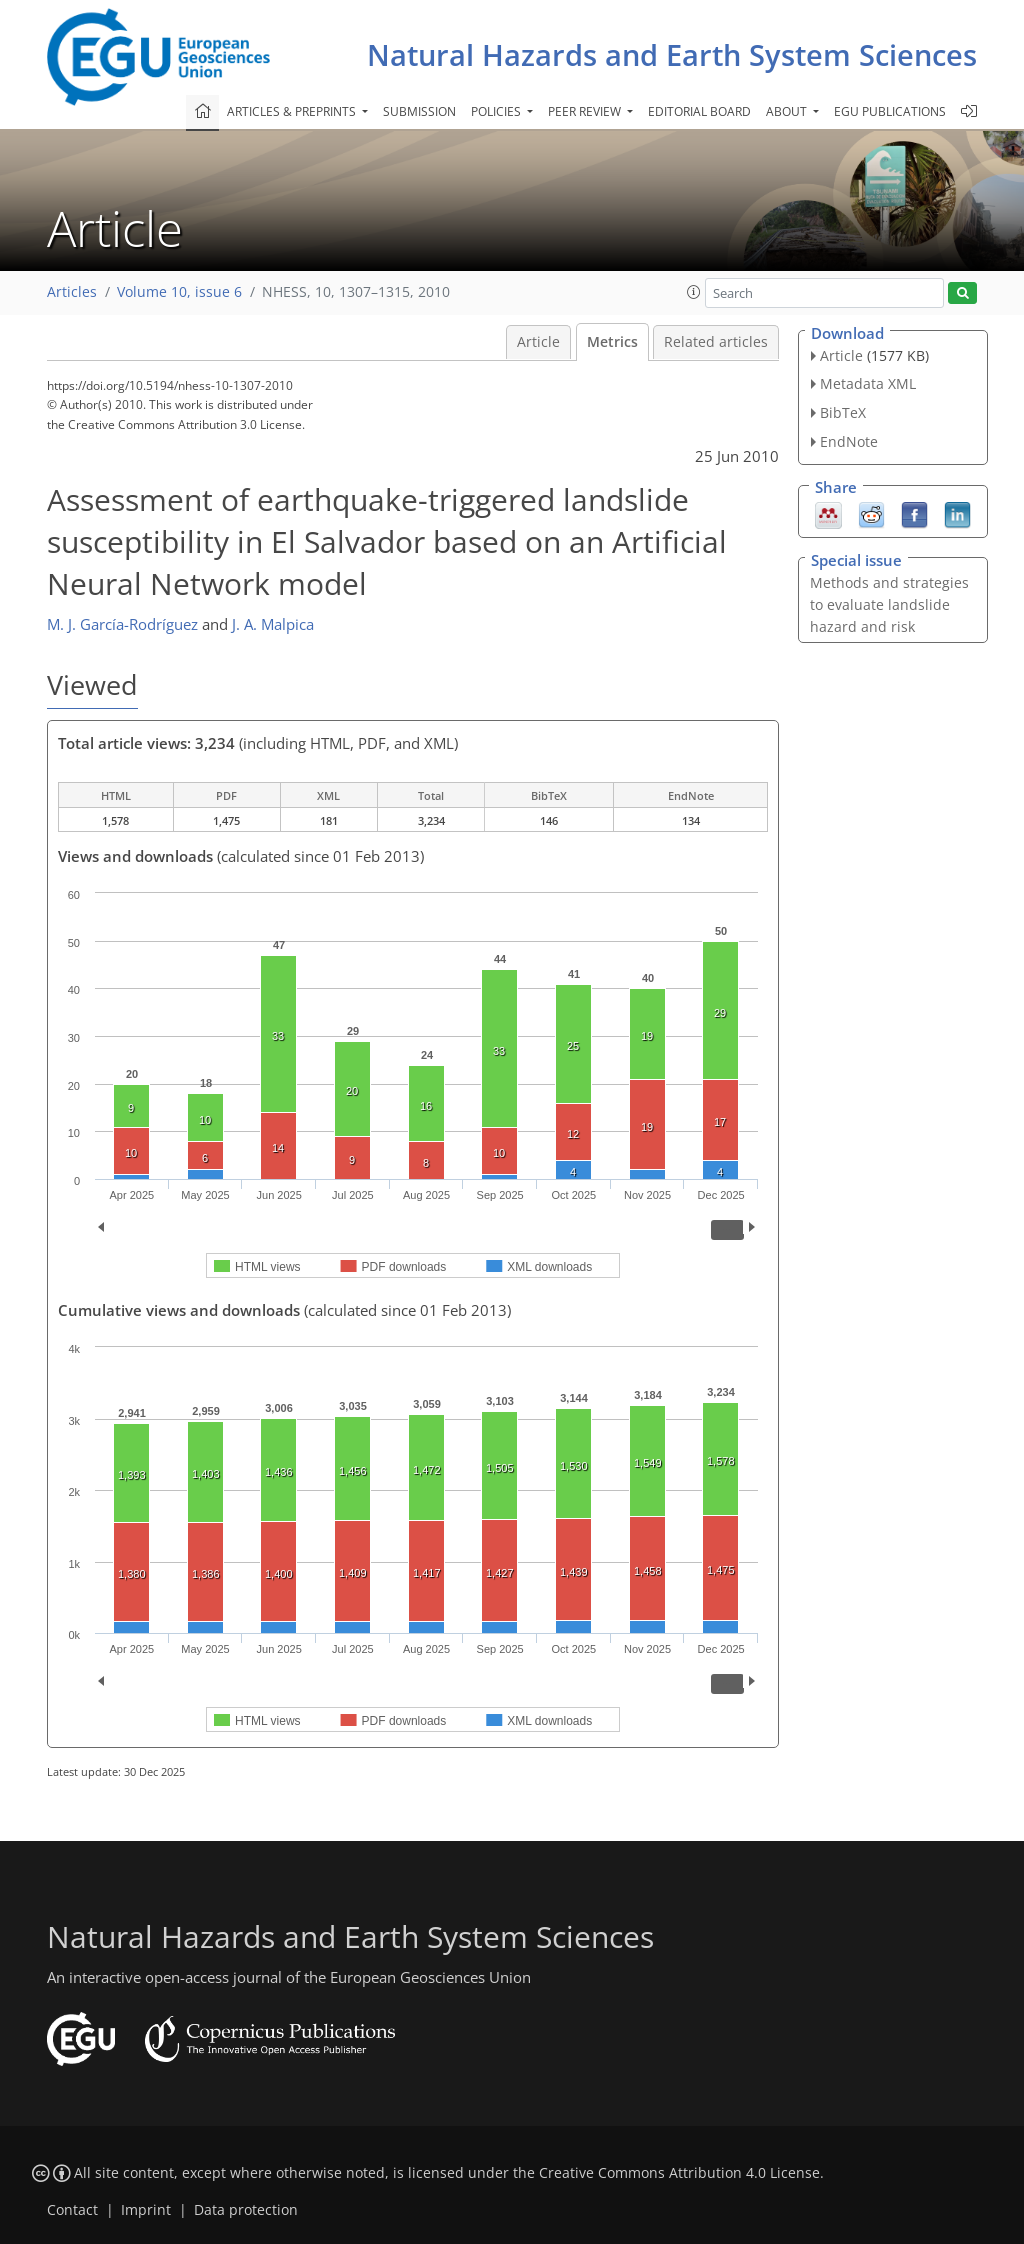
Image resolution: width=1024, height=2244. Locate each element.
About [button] (788, 111)
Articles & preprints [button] (293, 111)
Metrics (612, 342)
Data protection (246, 2210)
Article (538, 342)
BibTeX (843, 412)
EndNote (849, 441)
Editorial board (699, 111)
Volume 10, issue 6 (179, 292)
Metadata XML (868, 383)
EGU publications (890, 111)
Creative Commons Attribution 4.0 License (679, 2173)
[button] (694, 292)
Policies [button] (497, 111)
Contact (72, 2210)
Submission (419, 111)
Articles (72, 292)
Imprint (146, 2210)
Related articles (716, 342)
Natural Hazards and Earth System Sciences (672, 54)
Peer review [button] (586, 111)
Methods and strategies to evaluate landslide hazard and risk (889, 604)
